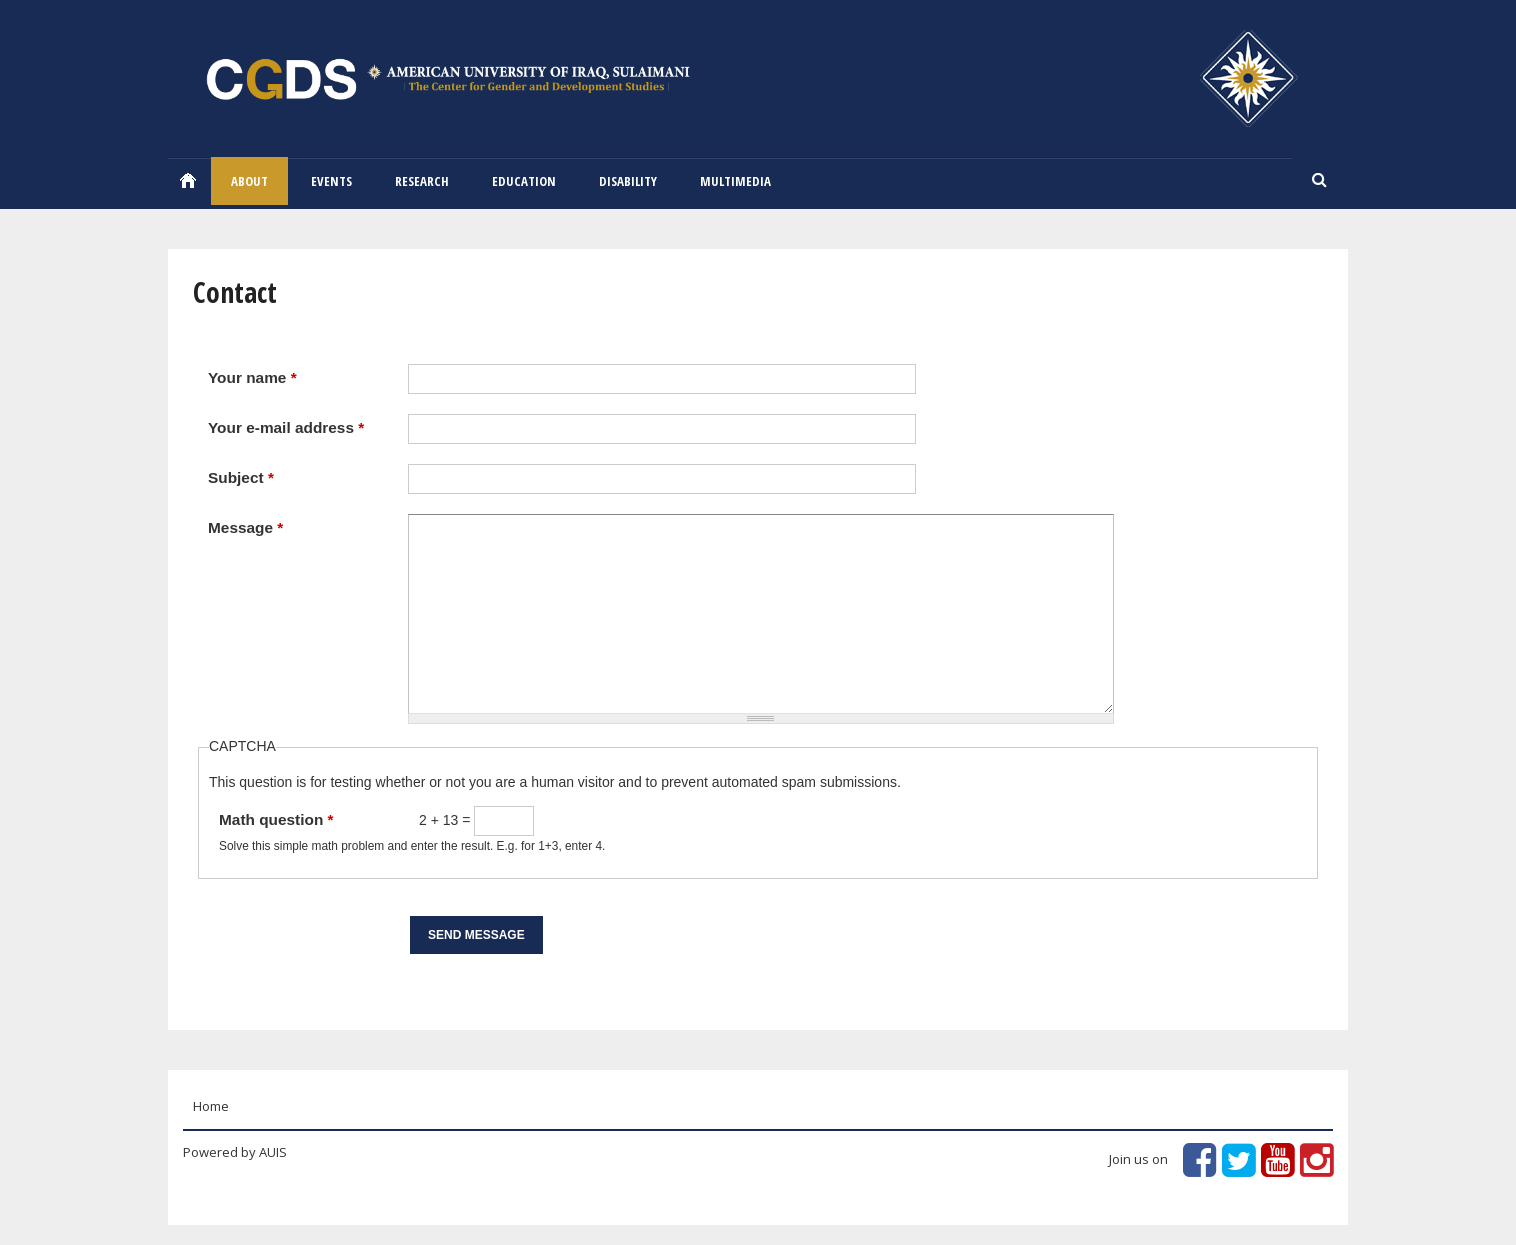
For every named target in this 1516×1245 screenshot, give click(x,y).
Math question (276, 819)
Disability (628, 181)
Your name (252, 377)
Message (245, 527)
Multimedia (735, 181)
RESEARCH (422, 181)
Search (1320, 181)
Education (524, 181)
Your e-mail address (286, 427)
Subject (241, 477)
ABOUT (249, 181)
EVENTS (331, 181)
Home (188, 180)
